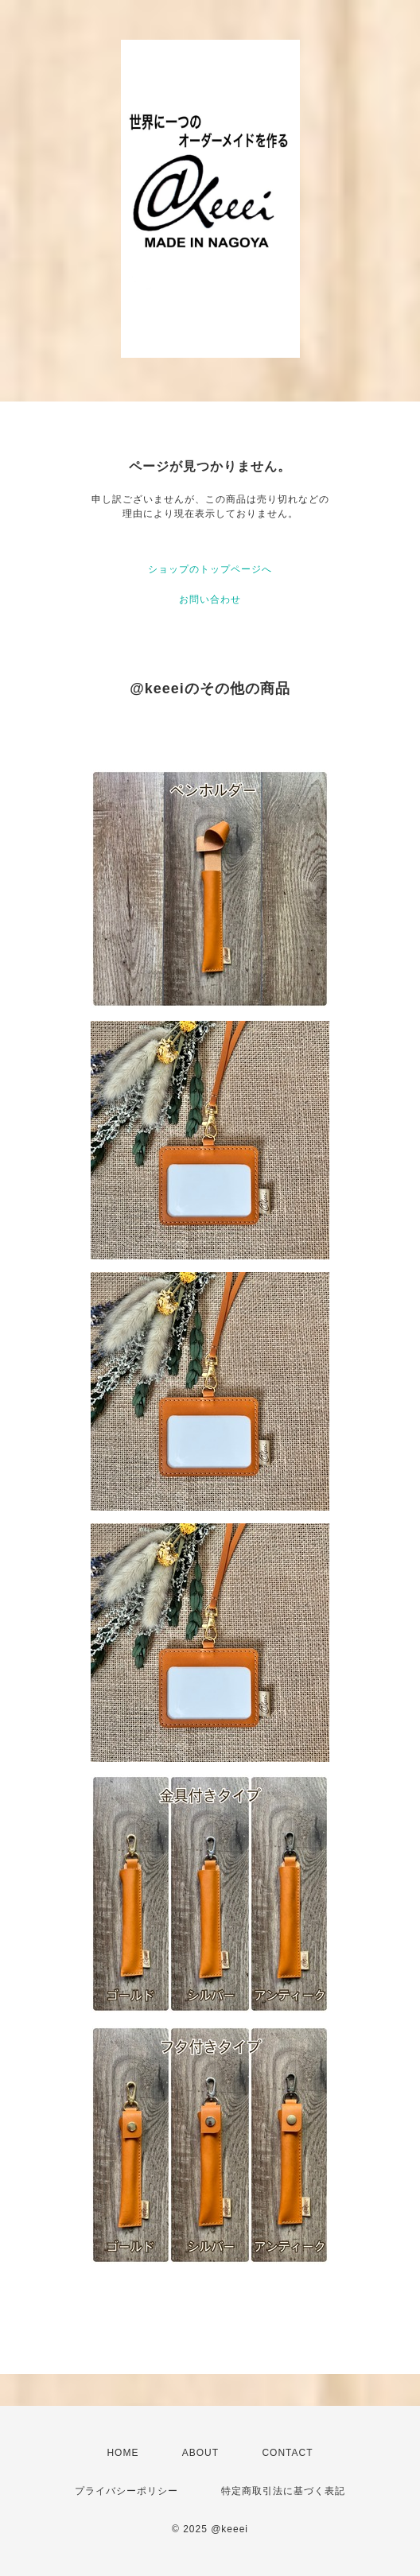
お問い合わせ (210, 599)
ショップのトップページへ (210, 569)
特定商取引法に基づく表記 (283, 2490)
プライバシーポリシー (126, 2490)
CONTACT (287, 2452)
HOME (122, 2452)
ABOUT (200, 2452)
